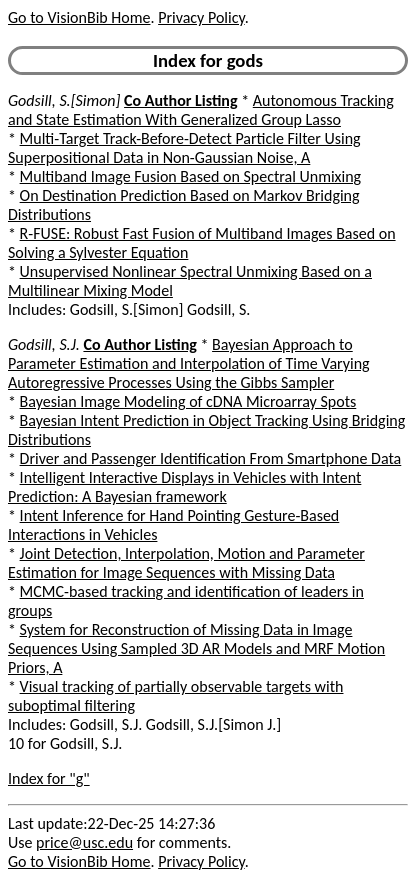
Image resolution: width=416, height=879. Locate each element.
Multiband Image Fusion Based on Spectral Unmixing (191, 176)
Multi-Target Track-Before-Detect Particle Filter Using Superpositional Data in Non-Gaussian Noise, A (184, 148)
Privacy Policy (201, 17)
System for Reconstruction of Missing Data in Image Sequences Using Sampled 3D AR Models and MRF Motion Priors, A (196, 648)
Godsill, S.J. (44, 344)
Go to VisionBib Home (79, 17)
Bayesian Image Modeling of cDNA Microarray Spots (188, 401)
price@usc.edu (84, 842)
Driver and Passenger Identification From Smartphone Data (211, 458)
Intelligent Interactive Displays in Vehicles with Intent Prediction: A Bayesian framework (184, 487)
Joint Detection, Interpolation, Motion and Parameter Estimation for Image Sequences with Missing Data (186, 563)
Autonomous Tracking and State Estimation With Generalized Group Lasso (201, 110)
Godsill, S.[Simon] (64, 100)
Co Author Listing (180, 100)
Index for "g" (49, 778)
